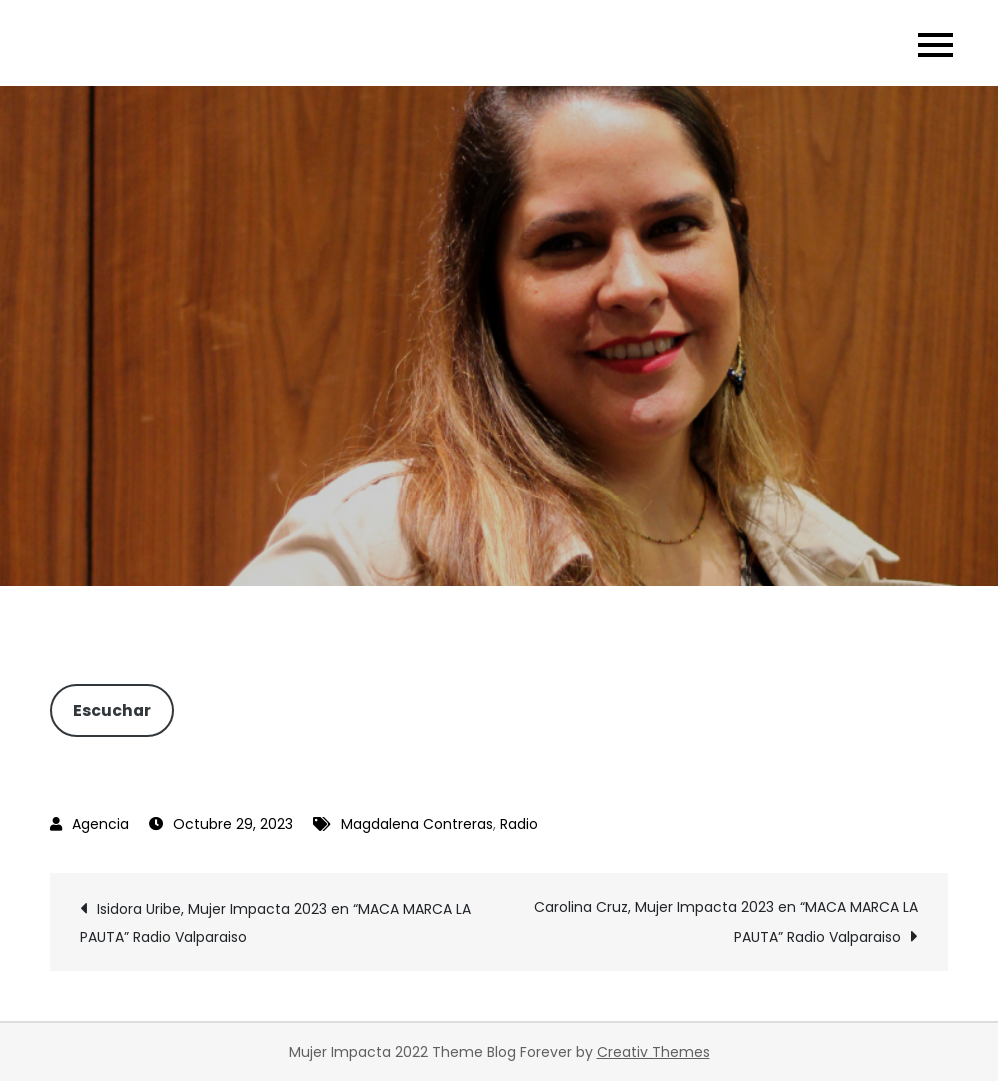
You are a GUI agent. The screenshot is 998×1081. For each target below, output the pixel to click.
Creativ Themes (653, 1052)
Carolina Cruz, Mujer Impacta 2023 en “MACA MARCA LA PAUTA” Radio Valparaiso (726, 922)
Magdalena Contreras (417, 824)
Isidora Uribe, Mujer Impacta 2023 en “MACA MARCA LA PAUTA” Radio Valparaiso (275, 923)
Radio (519, 824)
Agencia (100, 824)
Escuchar (112, 710)
